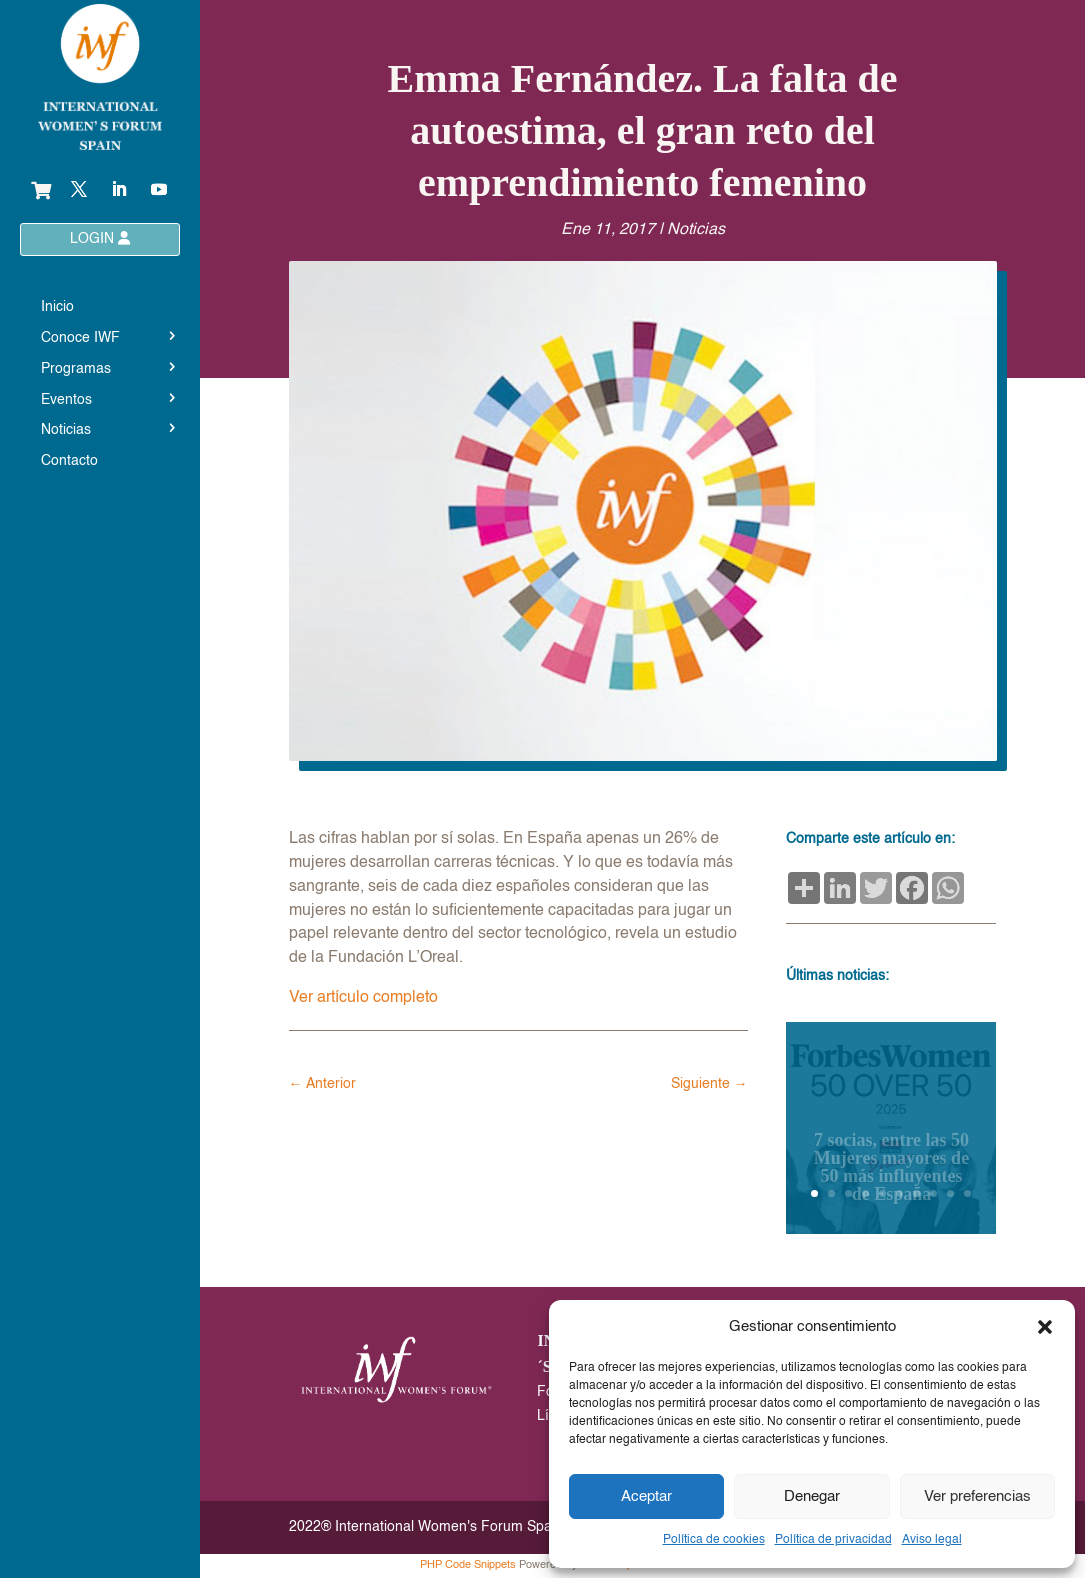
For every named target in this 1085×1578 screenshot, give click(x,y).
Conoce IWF (80, 338)
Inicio (57, 307)
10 (967, 1193)
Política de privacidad (833, 1540)
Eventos (66, 400)
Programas (76, 369)
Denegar (812, 1496)
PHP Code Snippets (468, 1565)
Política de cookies (714, 1540)
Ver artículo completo (363, 998)
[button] (1045, 1327)
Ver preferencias (977, 1496)
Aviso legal (932, 1540)
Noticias (66, 430)
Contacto (69, 461)
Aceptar (646, 1496)
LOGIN (100, 238)
